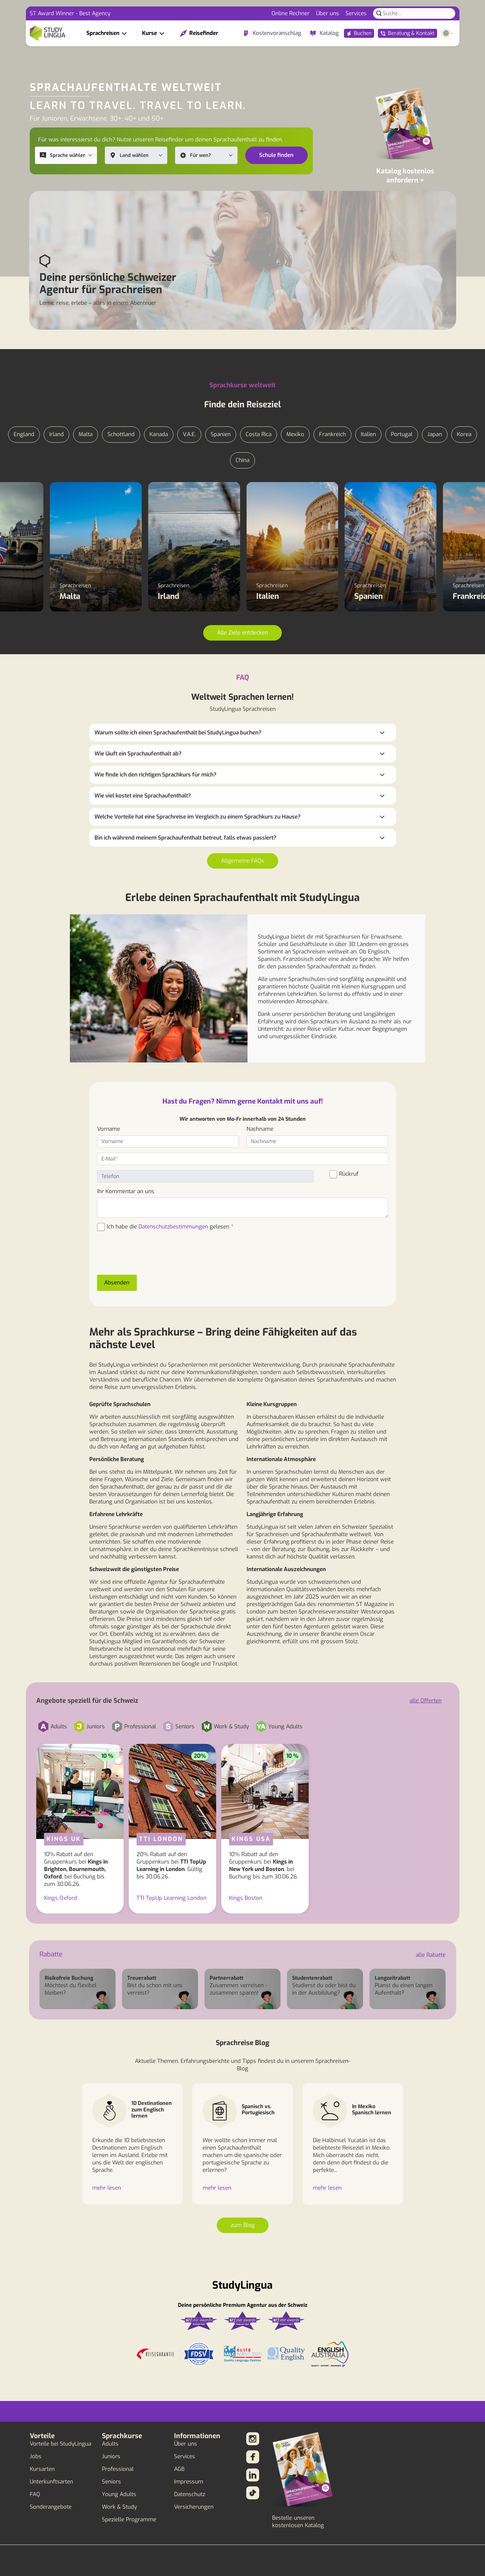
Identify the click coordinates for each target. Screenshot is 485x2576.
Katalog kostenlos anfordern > (405, 176)
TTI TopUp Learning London (171, 1898)
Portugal (402, 434)
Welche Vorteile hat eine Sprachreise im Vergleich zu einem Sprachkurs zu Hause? (197, 816)
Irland (56, 434)
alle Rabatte (431, 1955)
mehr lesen (106, 2188)
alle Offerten (426, 1700)
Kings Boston (245, 1898)
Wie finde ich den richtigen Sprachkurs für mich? (155, 774)
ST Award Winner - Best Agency (70, 13)
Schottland (121, 434)
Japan (434, 434)
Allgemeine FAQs (242, 860)
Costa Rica (258, 434)
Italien (368, 434)
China (242, 460)
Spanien (221, 434)
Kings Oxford (60, 1898)
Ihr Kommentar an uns (125, 1191)
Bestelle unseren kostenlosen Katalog (298, 2521)
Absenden (116, 1282)
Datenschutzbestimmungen (173, 1226)
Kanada (158, 434)
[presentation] (146, 1257)
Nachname (260, 1129)
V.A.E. (189, 434)
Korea (464, 434)
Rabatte (50, 1954)
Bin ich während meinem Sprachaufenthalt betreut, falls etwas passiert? (185, 838)
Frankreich (332, 434)
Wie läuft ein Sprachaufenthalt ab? (138, 753)
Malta (86, 434)
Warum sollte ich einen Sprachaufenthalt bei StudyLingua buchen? (177, 732)
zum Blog (243, 2225)
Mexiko (295, 434)
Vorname (108, 1129)
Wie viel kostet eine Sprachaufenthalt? (142, 795)
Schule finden (276, 155)
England (24, 434)
